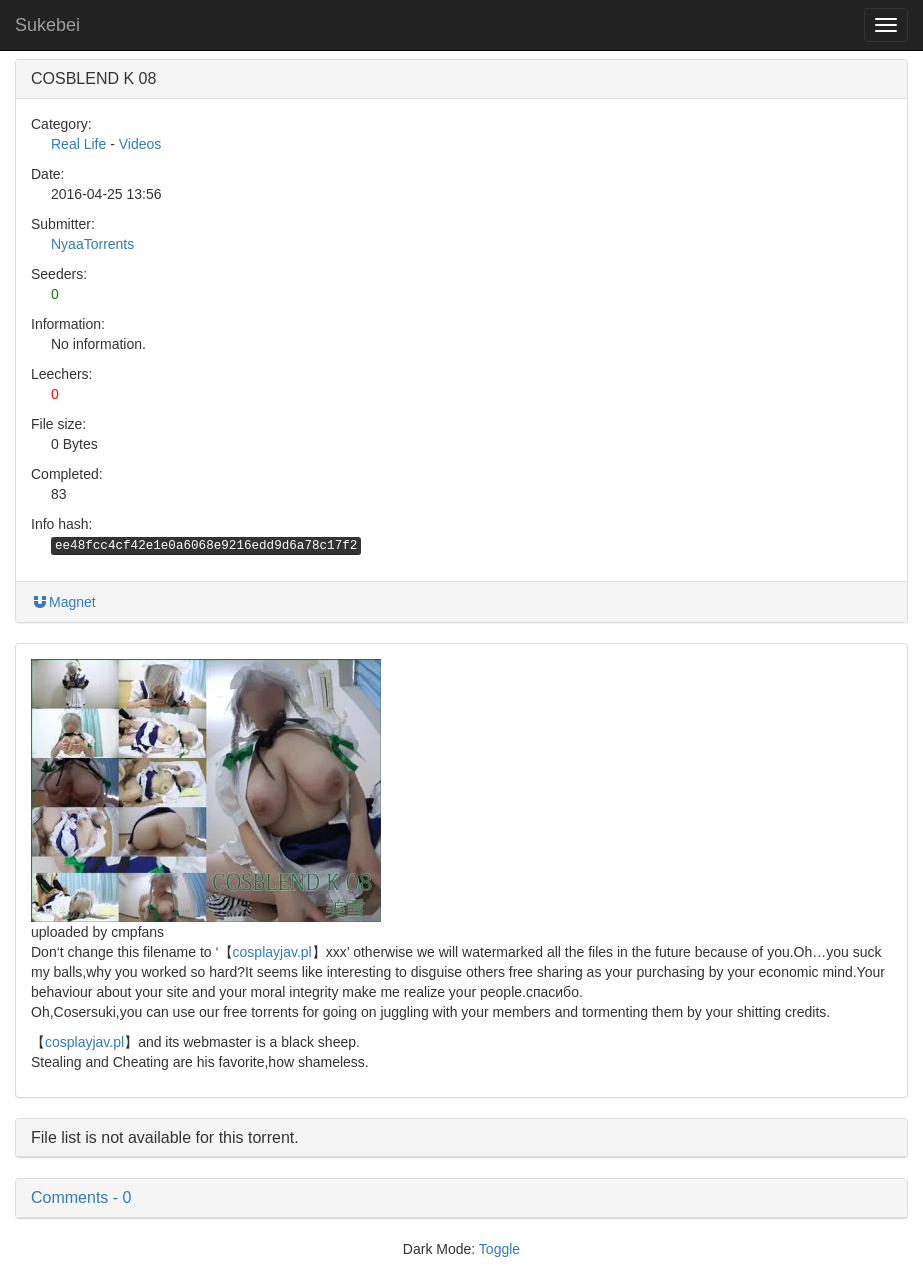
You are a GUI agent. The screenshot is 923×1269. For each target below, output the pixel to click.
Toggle (499, 1249)
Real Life (78, 144)
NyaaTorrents (92, 244)
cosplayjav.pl (272, 952)
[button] (461, 1198)
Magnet (63, 602)
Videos (140, 144)
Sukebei (47, 25)
